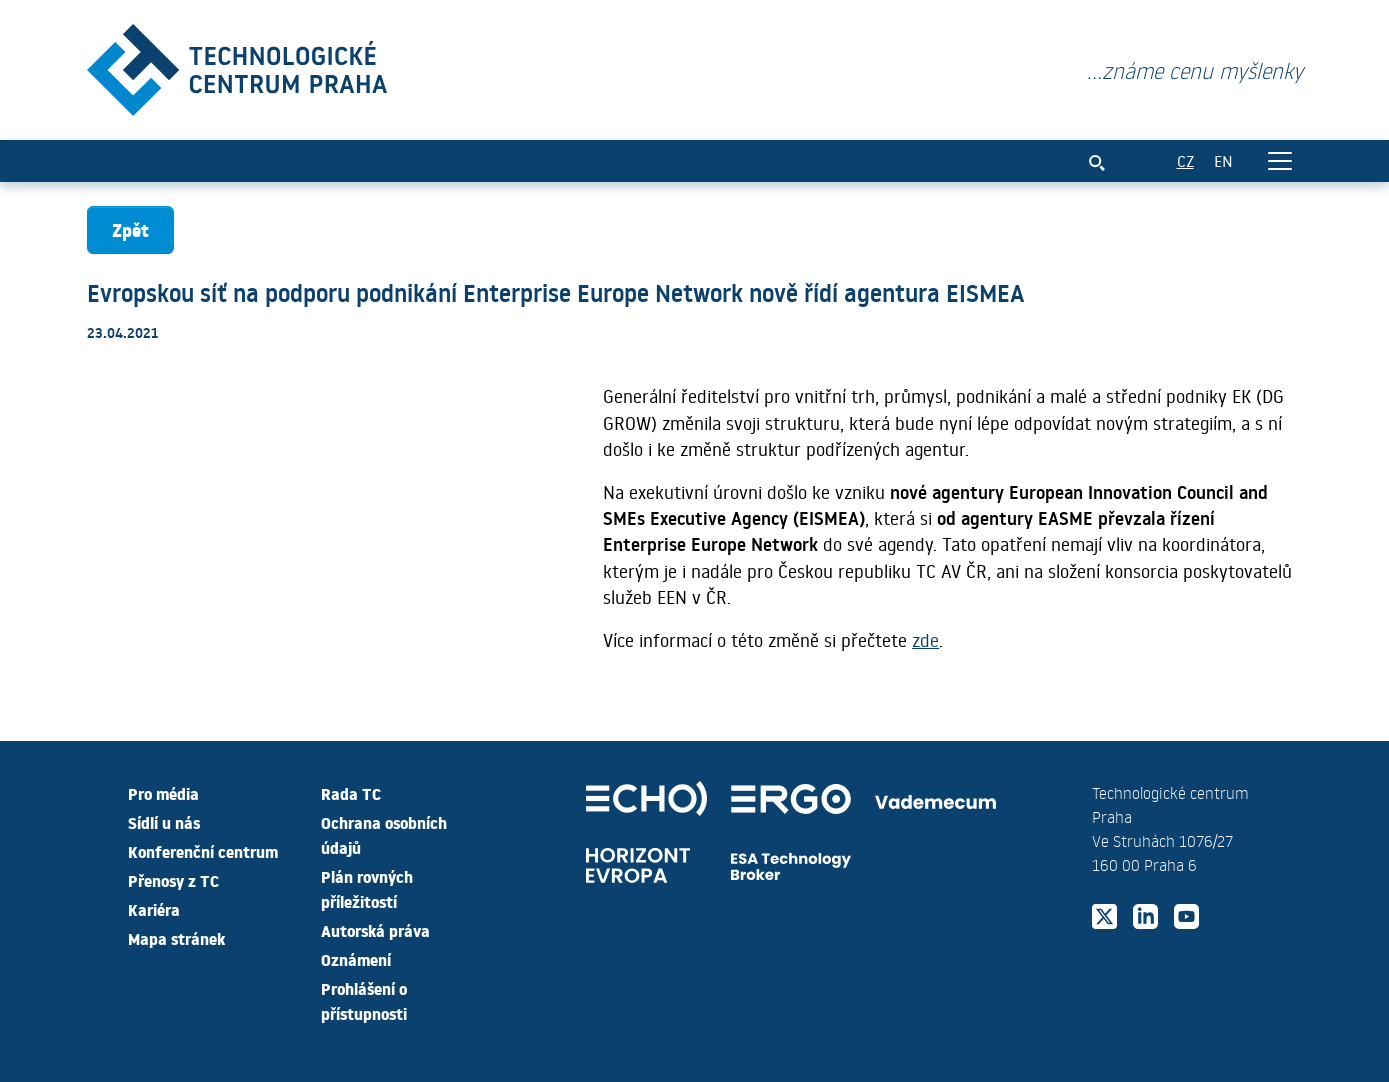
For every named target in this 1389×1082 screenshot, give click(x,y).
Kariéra (154, 909)
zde (925, 640)
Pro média (163, 793)
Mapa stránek (176, 938)
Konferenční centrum (203, 851)
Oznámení (356, 959)
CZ (1185, 160)
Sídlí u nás (164, 822)
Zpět (130, 229)
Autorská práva (375, 930)
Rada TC (351, 793)
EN (1223, 160)
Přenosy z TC (173, 880)
